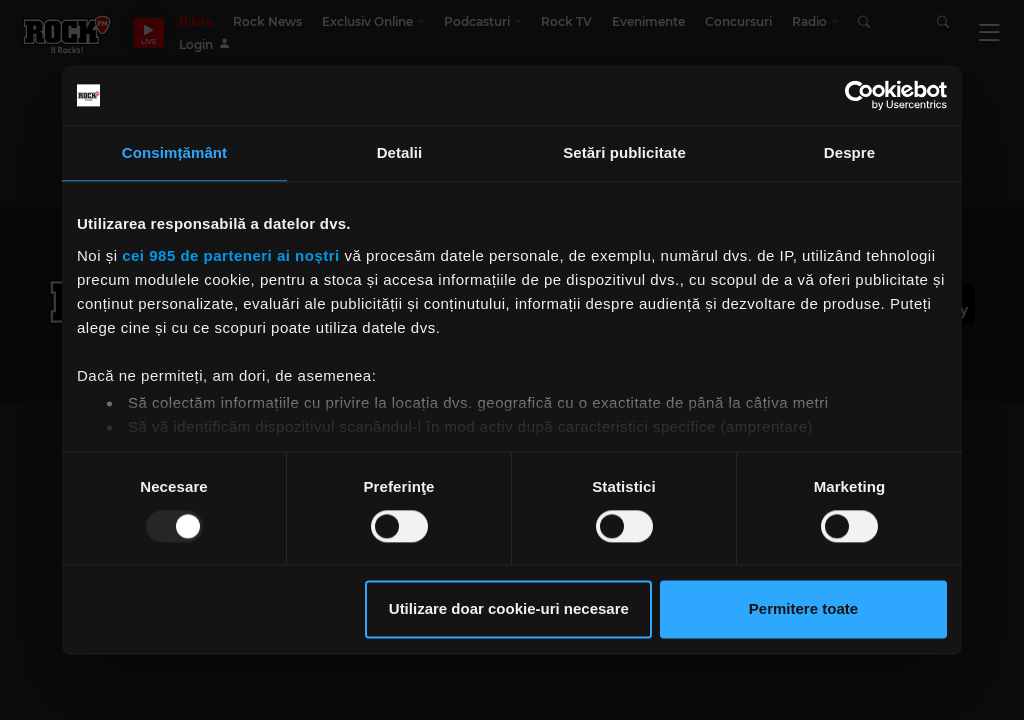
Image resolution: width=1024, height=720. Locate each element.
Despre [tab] (849, 152)
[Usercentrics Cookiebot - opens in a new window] (859, 95)
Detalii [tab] (400, 152)
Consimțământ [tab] (174, 152)
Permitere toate (803, 609)
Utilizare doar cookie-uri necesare (509, 609)
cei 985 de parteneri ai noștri (231, 255)
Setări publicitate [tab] (624, 152)
